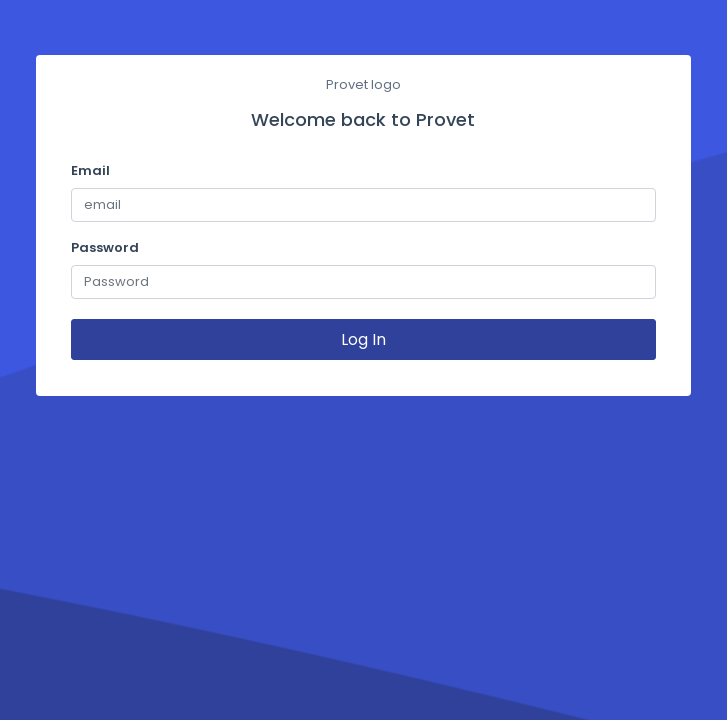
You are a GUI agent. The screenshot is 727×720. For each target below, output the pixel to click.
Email (90, 170)
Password (105, 247)
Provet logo (363, 84)
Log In (363, 339)
